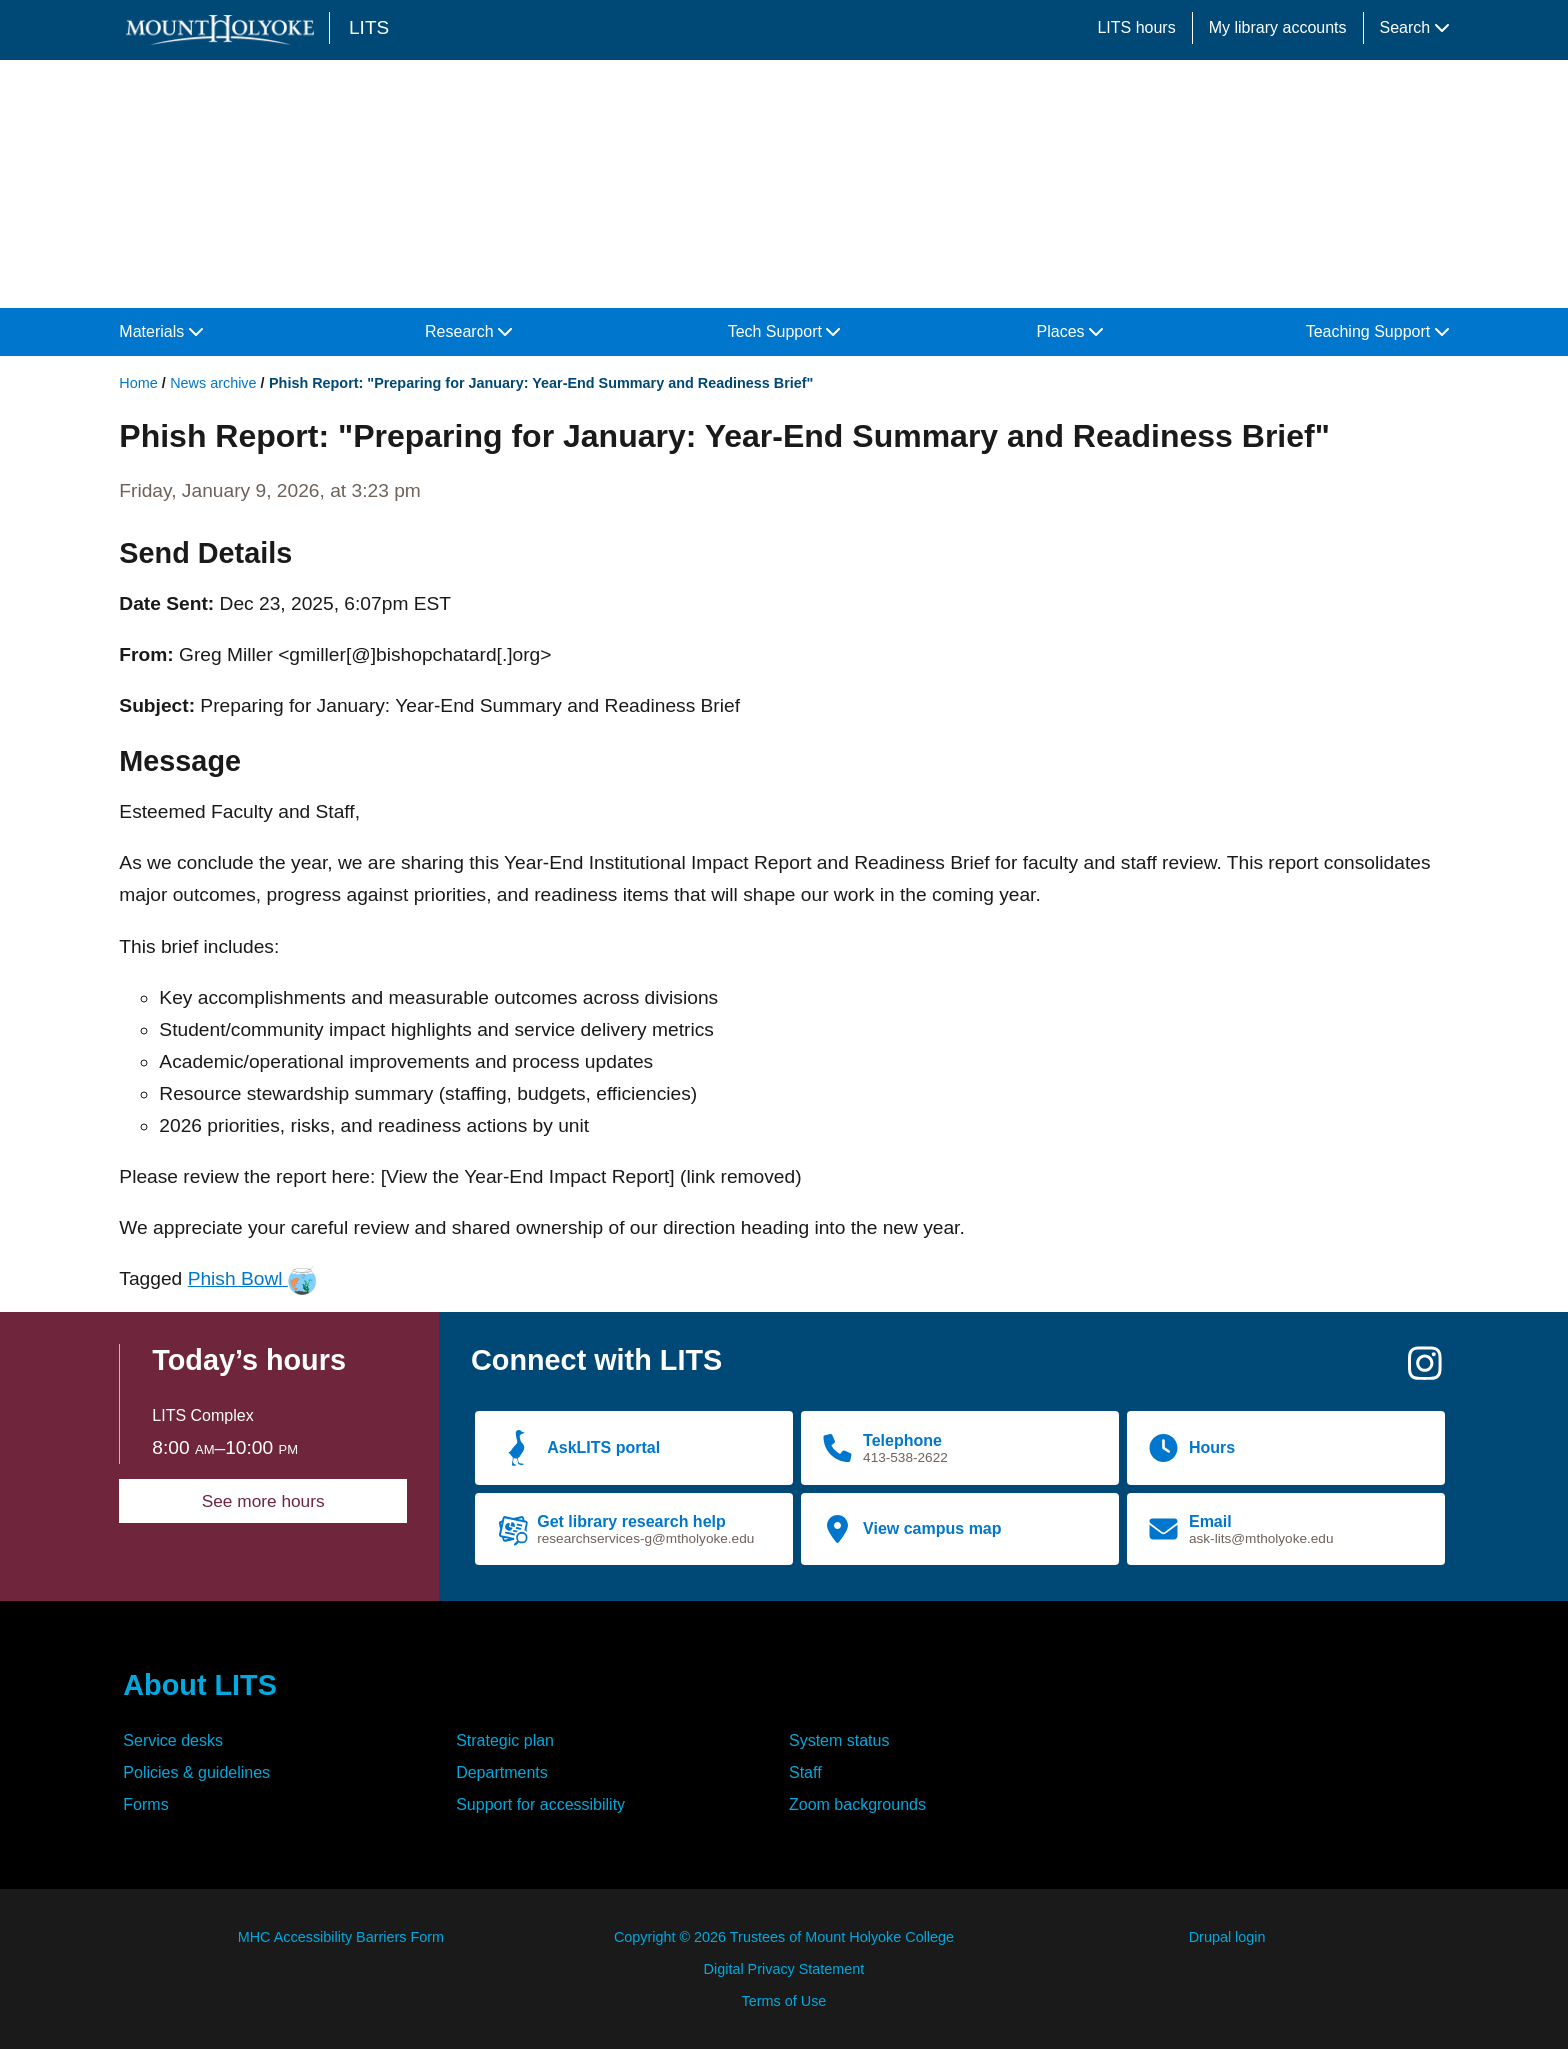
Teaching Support (1377, 331)
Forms (145, 1804)
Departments (502, 1772)
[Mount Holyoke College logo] (224, 29)
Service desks (173, 1740)
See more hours (263, 1501)
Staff (805, 1772)
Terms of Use (784, 2001)
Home (138, 383)
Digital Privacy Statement (784, 1969)
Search (1414, 27)
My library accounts (1278, 27)
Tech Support (784, 331)
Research (468, 331)
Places (1070, 331)
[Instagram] (1425, 1371)
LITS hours (1136, 27)
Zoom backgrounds (857, 1804)
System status (839, 1740)
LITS (369, 27)
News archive (213, 383)
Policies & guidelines (196, 1772)
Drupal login (1227, 1937)
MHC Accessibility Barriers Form (341, 1937)
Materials (160, 331)
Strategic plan (505, 1740)
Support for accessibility (540, 1804)
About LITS (200, 1685)
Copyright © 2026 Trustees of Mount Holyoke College (784, 1937)
